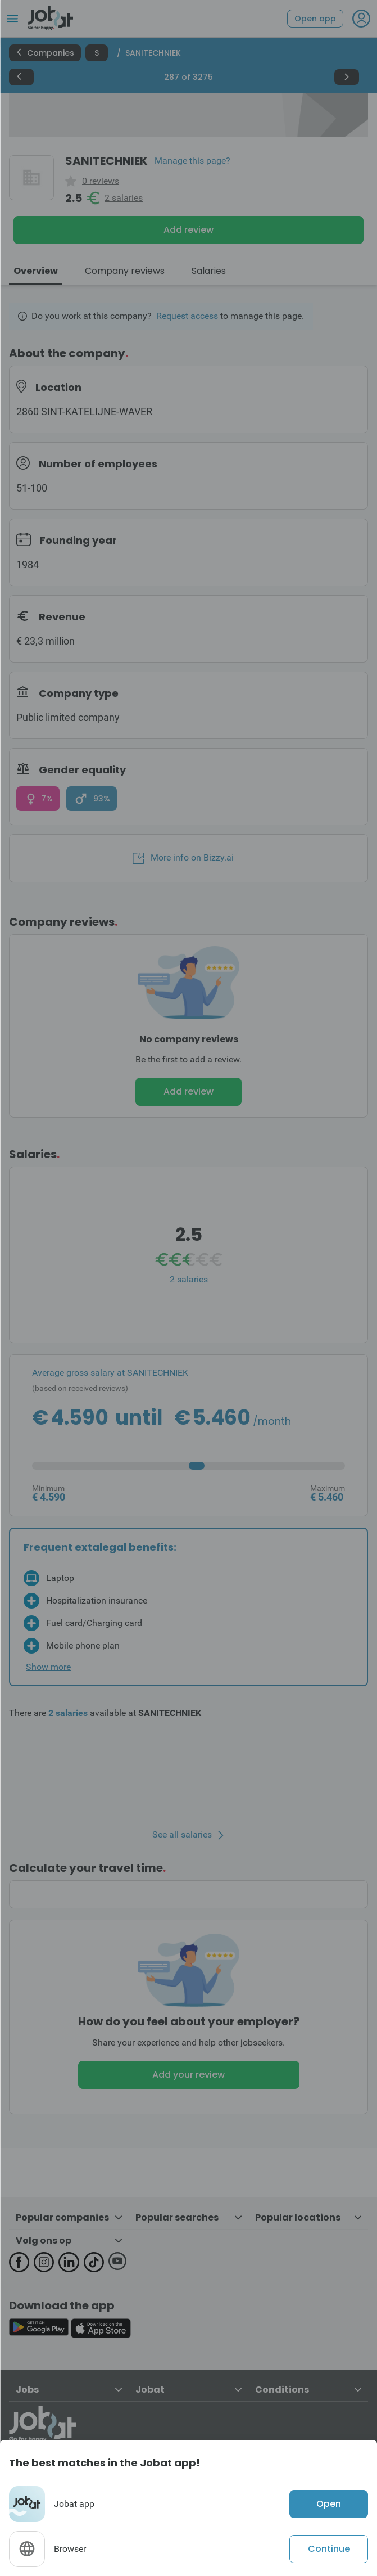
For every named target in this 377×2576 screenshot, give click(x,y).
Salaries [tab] (209, 270)
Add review (188, 229)
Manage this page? (192, 160)
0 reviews (100, 181)
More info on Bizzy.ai (183, 858)
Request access (187, 315)
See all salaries (182, 1834)
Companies (45, 52)
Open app (315, 18)
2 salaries (124, 197)
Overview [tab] (35, 270)
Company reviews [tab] (125, 270)
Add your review (188, 2074)
